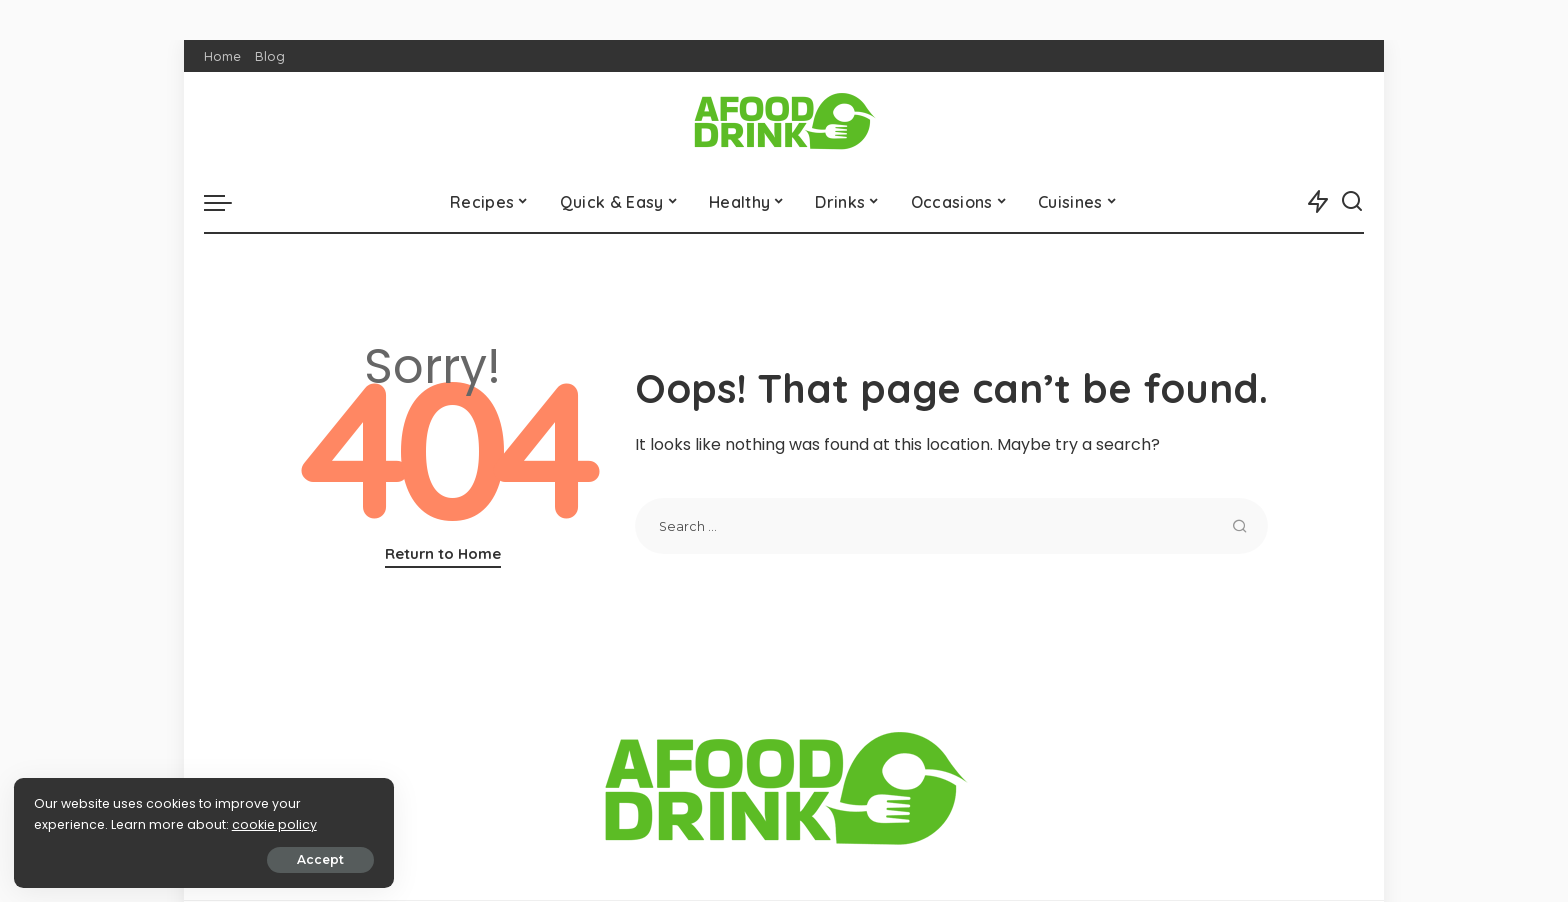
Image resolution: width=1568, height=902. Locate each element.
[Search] (1352, 202)
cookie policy (77, 823)
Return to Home (443, 553)
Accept (241, 858)
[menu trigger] (228, 202)
